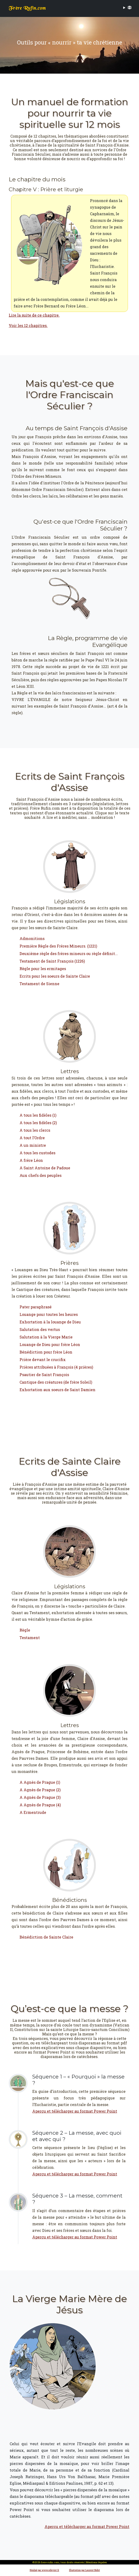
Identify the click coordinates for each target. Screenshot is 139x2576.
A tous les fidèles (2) (38, 1122)
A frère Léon (31, 1160)
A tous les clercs (35, 1130)
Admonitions (32, 938)
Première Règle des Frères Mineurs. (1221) (58, 946)
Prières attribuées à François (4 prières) (56, 1367)
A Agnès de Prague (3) (40, 1797)
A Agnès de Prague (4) (40, 1804)
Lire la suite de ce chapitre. (34, 315)
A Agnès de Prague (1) (40, 1782)
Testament (30, 1637)
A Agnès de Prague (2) (40, 1789)
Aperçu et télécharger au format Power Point (74, 2111)
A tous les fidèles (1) (38, 1115)
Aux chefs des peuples (40, 1175)
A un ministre (33, 1145)
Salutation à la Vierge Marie (46, 1336)
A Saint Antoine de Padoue (45, 1167)
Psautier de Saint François (44, 1374)
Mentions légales (96, 2562)
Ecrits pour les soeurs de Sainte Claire (55, 976)
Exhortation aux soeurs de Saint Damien (57, 1389)
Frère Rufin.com (27, 8)
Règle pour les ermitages (43, 968)
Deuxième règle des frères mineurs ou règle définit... (69, 953)
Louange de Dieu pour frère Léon (50, 1344)
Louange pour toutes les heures (49, 1314)
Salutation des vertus (40, 1329)
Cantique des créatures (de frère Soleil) (56, 1382)
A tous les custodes (37, 1152)
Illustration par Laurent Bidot (84, 2570)
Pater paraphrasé (36, 1306)
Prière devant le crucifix (43, 1359)
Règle (25, 1630)
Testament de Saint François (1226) (52, 961)
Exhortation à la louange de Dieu (50, 1321)
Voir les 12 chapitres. (28, 325)
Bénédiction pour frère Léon (46, 1352)
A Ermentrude (33, 1812)
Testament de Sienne (39, 983)
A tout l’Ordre (32, 1137)
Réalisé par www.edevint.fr (44, 2570)
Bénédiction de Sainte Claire (46, 1937)
